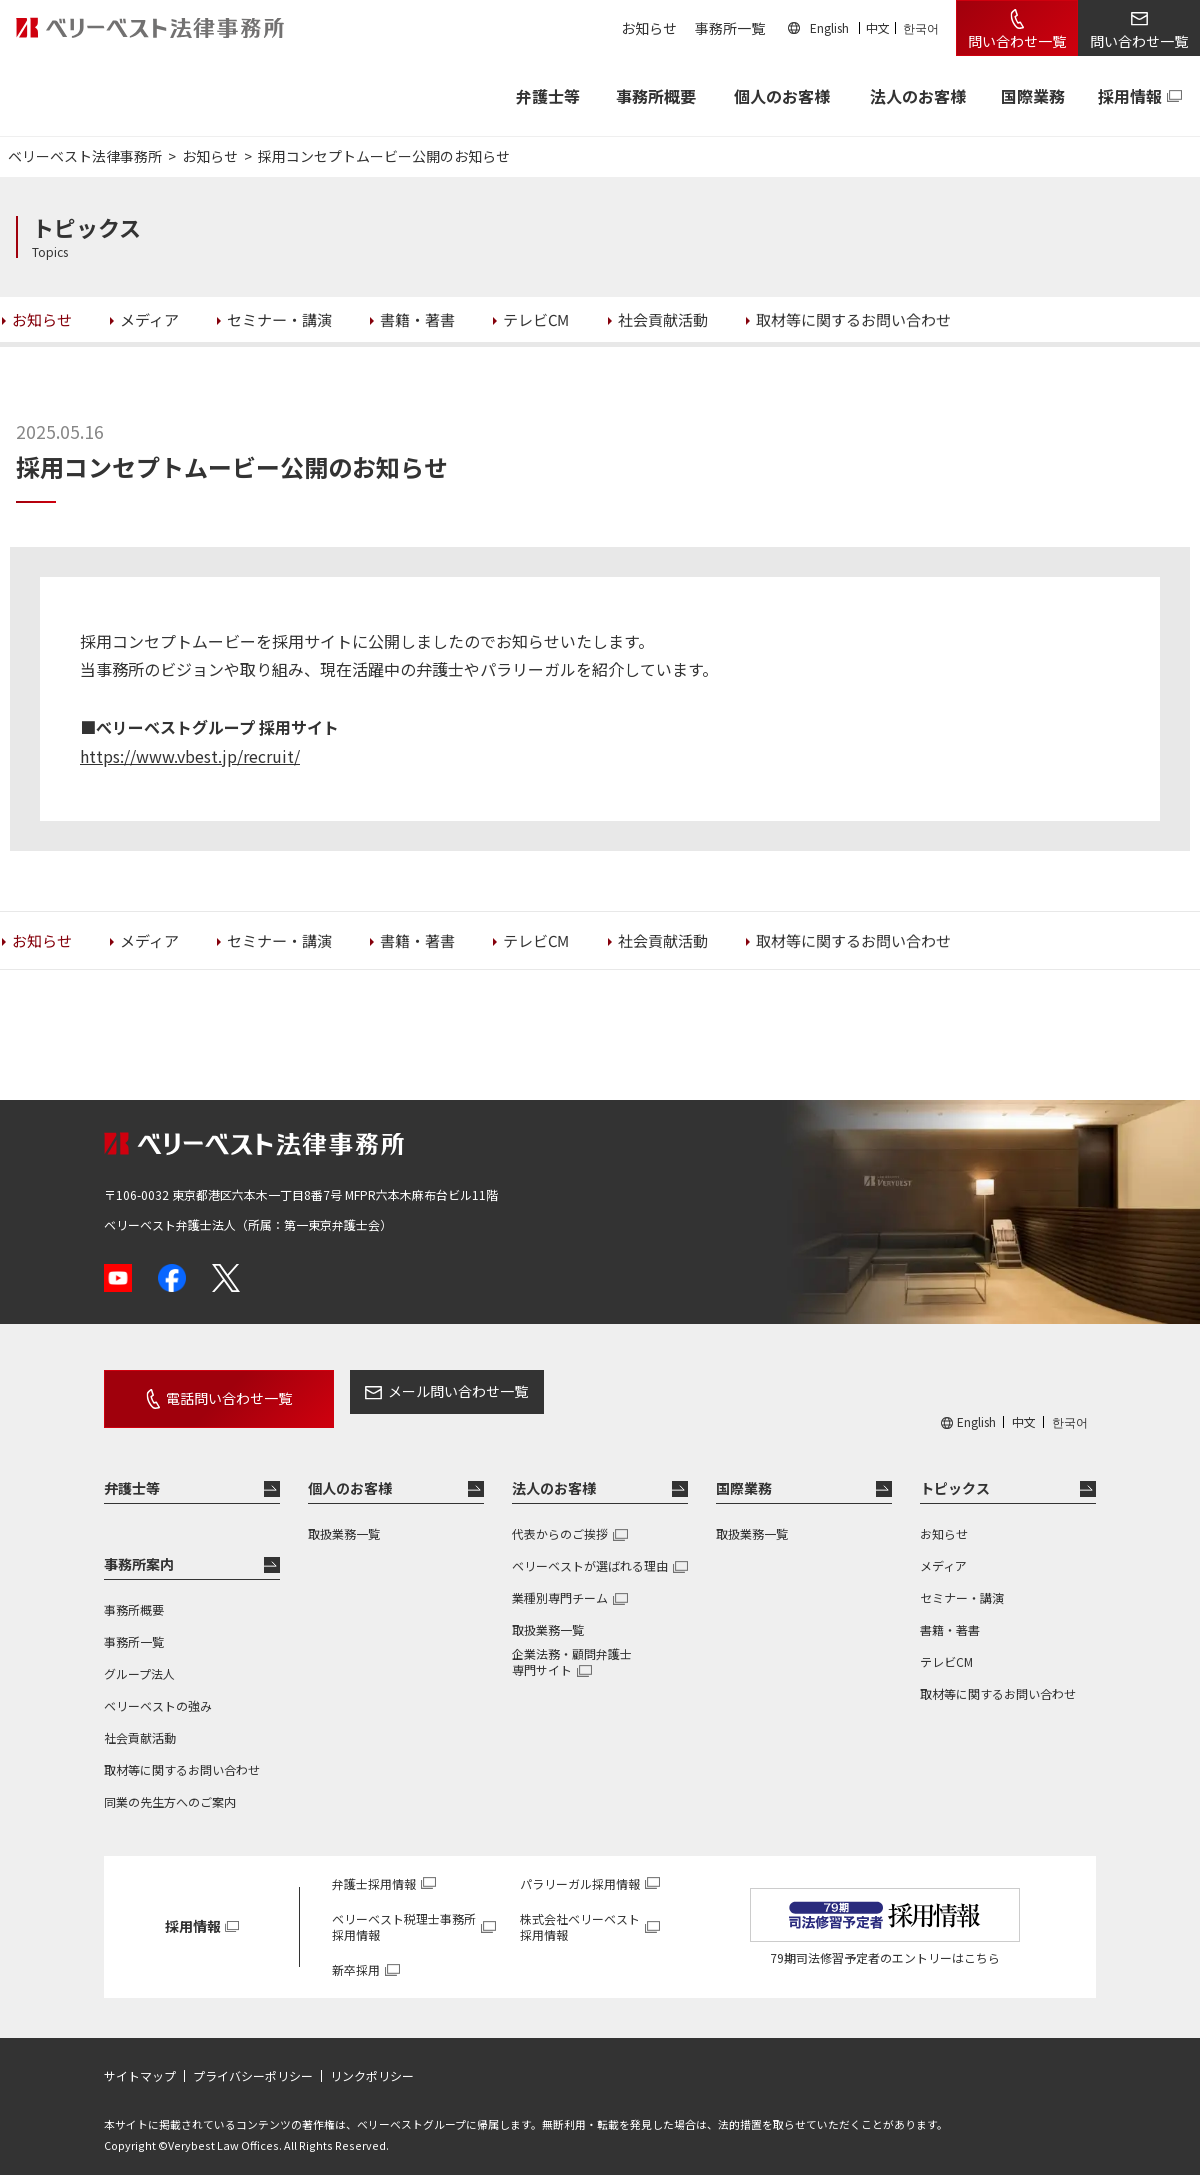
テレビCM (946, 1647)
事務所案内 (139, 1550)
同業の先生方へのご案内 (170, 1787)
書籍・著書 (950, 1615)
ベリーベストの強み (158, 1691)
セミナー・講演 (962, 1583)
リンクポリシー (372, 2062)
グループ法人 (139, 1659)
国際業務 (1033, 96)
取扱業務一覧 (344, 1519)
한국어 (921, 27)
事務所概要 (656, 96)
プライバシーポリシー (253, 2062)
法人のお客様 (918, 96)
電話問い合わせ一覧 (212, 1391)
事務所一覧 (730, 28)
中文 (878, 27)
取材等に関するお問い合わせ (182, 1755)
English (829, 27)
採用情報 (1130, 96)
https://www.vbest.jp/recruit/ (190, 756)
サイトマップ (140, 2062)
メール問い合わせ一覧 (423, 1391)
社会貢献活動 (140, 1723)
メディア (943, 1551)
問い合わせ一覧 (1017, 41)
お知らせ (649, 28)
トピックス (955, 1474)
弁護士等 (132, 1474)
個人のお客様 (782, 96)
